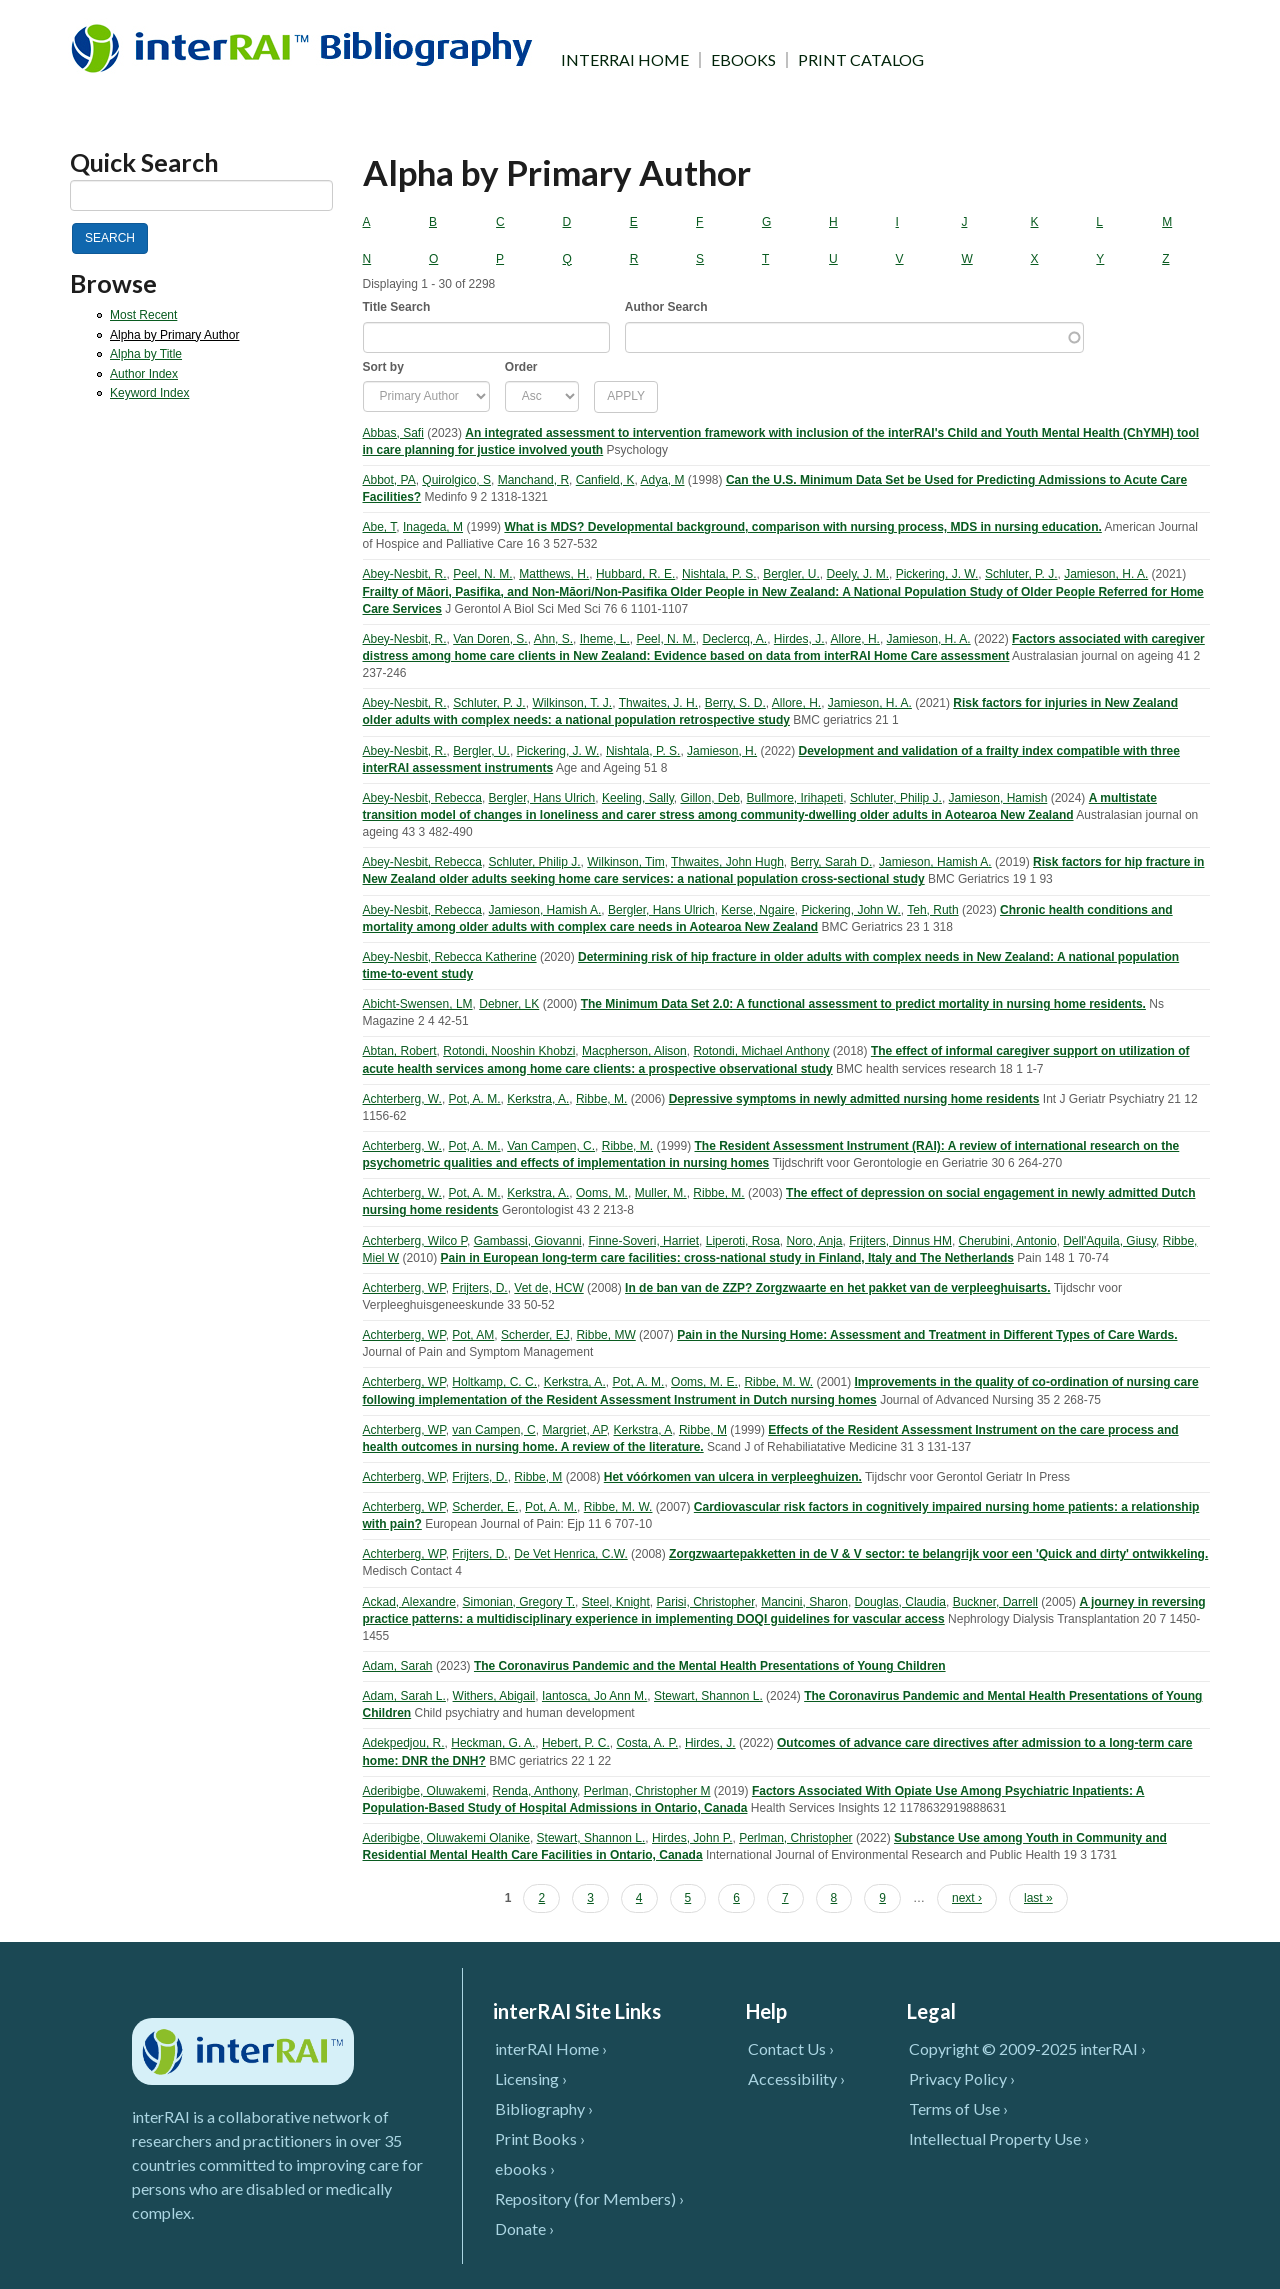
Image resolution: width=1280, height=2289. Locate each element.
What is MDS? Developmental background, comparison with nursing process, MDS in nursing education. (802, 527)
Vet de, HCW (548, 1288)
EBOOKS (743, 60)
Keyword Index (149, 393)
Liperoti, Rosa (743, 1241)
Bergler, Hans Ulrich (542, 798)
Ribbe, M (703, 1430)
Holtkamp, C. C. (494, 1382)
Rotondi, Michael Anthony (761, 1051)
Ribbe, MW (605, 1335)
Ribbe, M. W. (778, 1382)
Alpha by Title (146, 354)
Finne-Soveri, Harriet (643, 1241)
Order (521, 367)
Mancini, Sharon (804, 1602)
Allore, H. (855, 639)
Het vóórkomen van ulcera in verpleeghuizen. (733, 1477)
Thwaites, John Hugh (727, 862)
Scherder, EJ (535, 1335)
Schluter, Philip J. (896, 798)
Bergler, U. (791, 574)
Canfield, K (605, 480)
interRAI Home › (551, 2048)
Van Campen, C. (551, 1146)
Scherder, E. (485, 1507)
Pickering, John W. (850, 910)
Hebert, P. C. (576, 1743)
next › (967, 1898)
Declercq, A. (734, 639)
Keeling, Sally (638, 798)
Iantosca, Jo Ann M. (594, 1696)
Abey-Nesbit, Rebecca (422, 798)
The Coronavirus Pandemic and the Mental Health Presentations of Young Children (710, 1666)
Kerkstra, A (643, 1430)
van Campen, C (493, 1430)
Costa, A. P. (647, 1743)
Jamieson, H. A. (1106, 574)
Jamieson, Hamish (998, 798)
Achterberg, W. (402, 1099)
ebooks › (525, 2168)
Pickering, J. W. (937, 574)
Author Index (144, 374)
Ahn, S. (553, 639)
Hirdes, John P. (692, 1838)
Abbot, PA (389, 480)
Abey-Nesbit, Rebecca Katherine (450, 957)
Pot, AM (473, 1335)
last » (1038, 1898)
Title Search (397, 307)
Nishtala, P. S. (719, 574)
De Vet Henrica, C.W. (570, 1554)
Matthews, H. (554, 574)
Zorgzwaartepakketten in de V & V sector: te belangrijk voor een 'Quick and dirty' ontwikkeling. (938, 1554)
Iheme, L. (605, 639)
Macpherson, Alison (634, 1051)
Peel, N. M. (482, 574)
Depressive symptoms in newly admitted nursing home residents (854, 1099)
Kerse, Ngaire (757, 910)
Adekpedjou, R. (404, 1743)
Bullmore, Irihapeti (795, 798)
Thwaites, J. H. (658, 703)
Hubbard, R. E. (635, 574)
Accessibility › (796, 2078)
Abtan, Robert (400, 1051)
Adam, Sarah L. (404, 1696)
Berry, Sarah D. (831, 862)
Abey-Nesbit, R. (405, 574)
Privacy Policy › (962, 2078)
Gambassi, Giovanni (528, 1241)
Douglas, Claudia (900, 1602)
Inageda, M (433, 527)
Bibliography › (544, 2108)
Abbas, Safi (393, 433)
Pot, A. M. (475, 1099)
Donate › (524, 2228)
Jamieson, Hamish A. (935, 862)
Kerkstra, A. (538, 1099)
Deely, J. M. (858, 574)
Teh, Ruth (932, 910)
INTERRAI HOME (625, 60)
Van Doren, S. (490, 639)
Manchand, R (533, 480)
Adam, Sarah (398, 1666)
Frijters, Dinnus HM (900, 1241)
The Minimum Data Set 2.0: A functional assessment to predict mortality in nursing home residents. (863, 1004)
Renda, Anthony (535, 1791)
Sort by (383, 367)
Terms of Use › (958, 2108)
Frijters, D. (479, 1288)
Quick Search (144, 162)
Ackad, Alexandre (409, 1602)
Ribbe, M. (601, 1099)
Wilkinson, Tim (625, 862)
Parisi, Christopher (705, 1602)
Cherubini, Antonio (1008, 1241)
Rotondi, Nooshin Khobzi (509, 1051)
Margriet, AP (574, 1430)
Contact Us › (791, 2048)
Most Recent (143, 315)
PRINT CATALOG (861, 60)
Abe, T (380, 527)
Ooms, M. (602, 1193)
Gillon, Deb (709, 798)
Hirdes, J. (799, 639)
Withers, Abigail (494, 1696)
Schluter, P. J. (1021, 574)
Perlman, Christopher (795, 1838)
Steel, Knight (616, 1602)
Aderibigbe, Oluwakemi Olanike (446, 1838)
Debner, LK (509, 1004)
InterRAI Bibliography (305, 47)
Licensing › (531, 2078)
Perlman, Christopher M (647, 1791)
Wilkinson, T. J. (572, 703)
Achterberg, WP (404, 1288)
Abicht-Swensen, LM (418, 1004)
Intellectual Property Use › (999, 2138)
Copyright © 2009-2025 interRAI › (1027, 2048)
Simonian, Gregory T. (519, 1602)
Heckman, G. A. (493, 1743)
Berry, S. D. (735, 703)
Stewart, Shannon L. (708, 1696)
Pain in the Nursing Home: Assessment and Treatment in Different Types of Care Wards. (927, 1335)
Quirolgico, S (456, 480)
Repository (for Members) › (589, 2198)
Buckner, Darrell (995, 1602)
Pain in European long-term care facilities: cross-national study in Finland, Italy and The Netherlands (727, 1258)
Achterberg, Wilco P (415, 1241)
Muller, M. (661, 1193)
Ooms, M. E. (704, 1382)
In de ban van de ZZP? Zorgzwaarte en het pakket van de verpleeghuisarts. (837, 1288)
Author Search (666, 307)
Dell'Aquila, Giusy (1109, 1241)
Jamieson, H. (722, 751)
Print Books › (540, 2138)
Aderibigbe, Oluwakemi (424, 1791)
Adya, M (662, 480)
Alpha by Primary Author (174, 335)
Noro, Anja (814, 1241)
